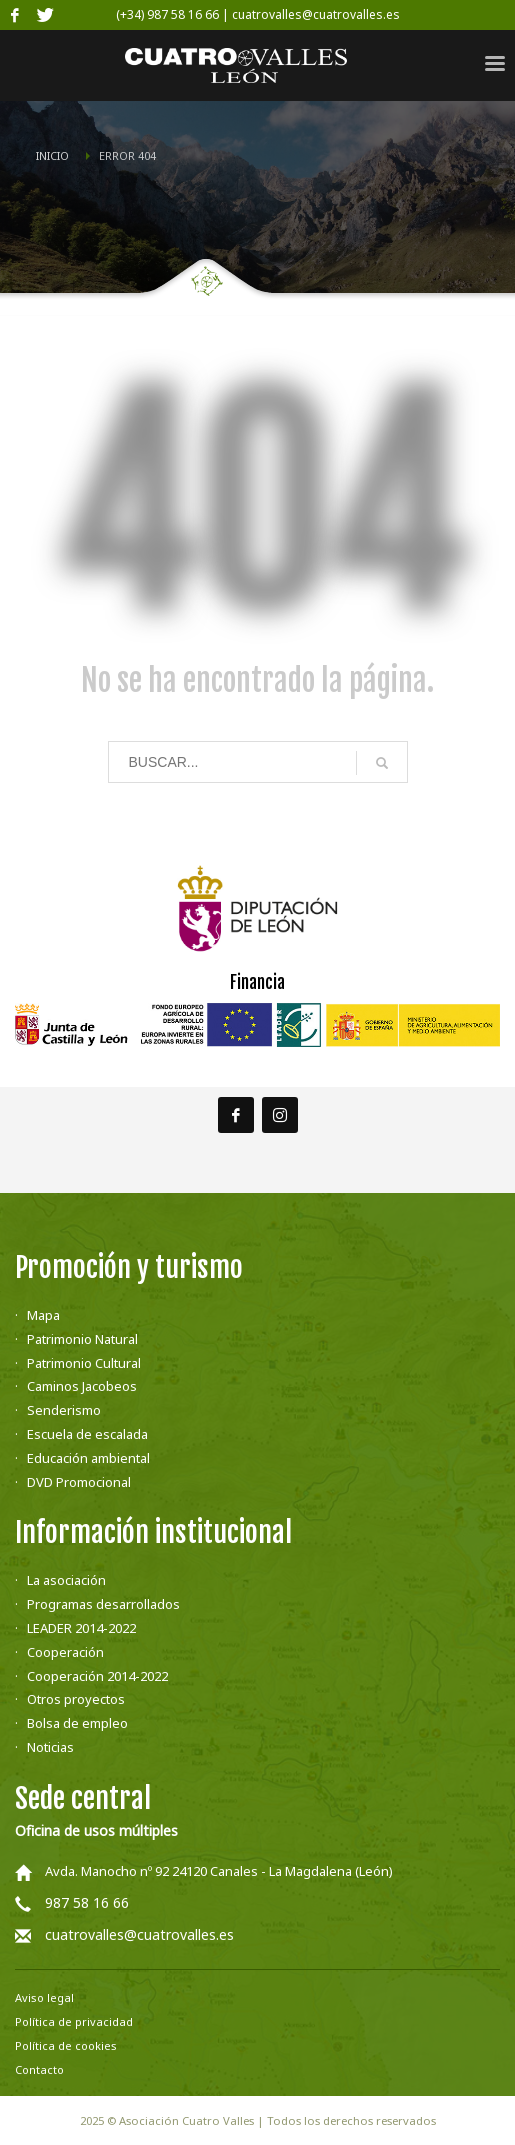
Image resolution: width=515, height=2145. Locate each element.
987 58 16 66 (87, 1902)
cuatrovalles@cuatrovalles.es (139, 1934)
